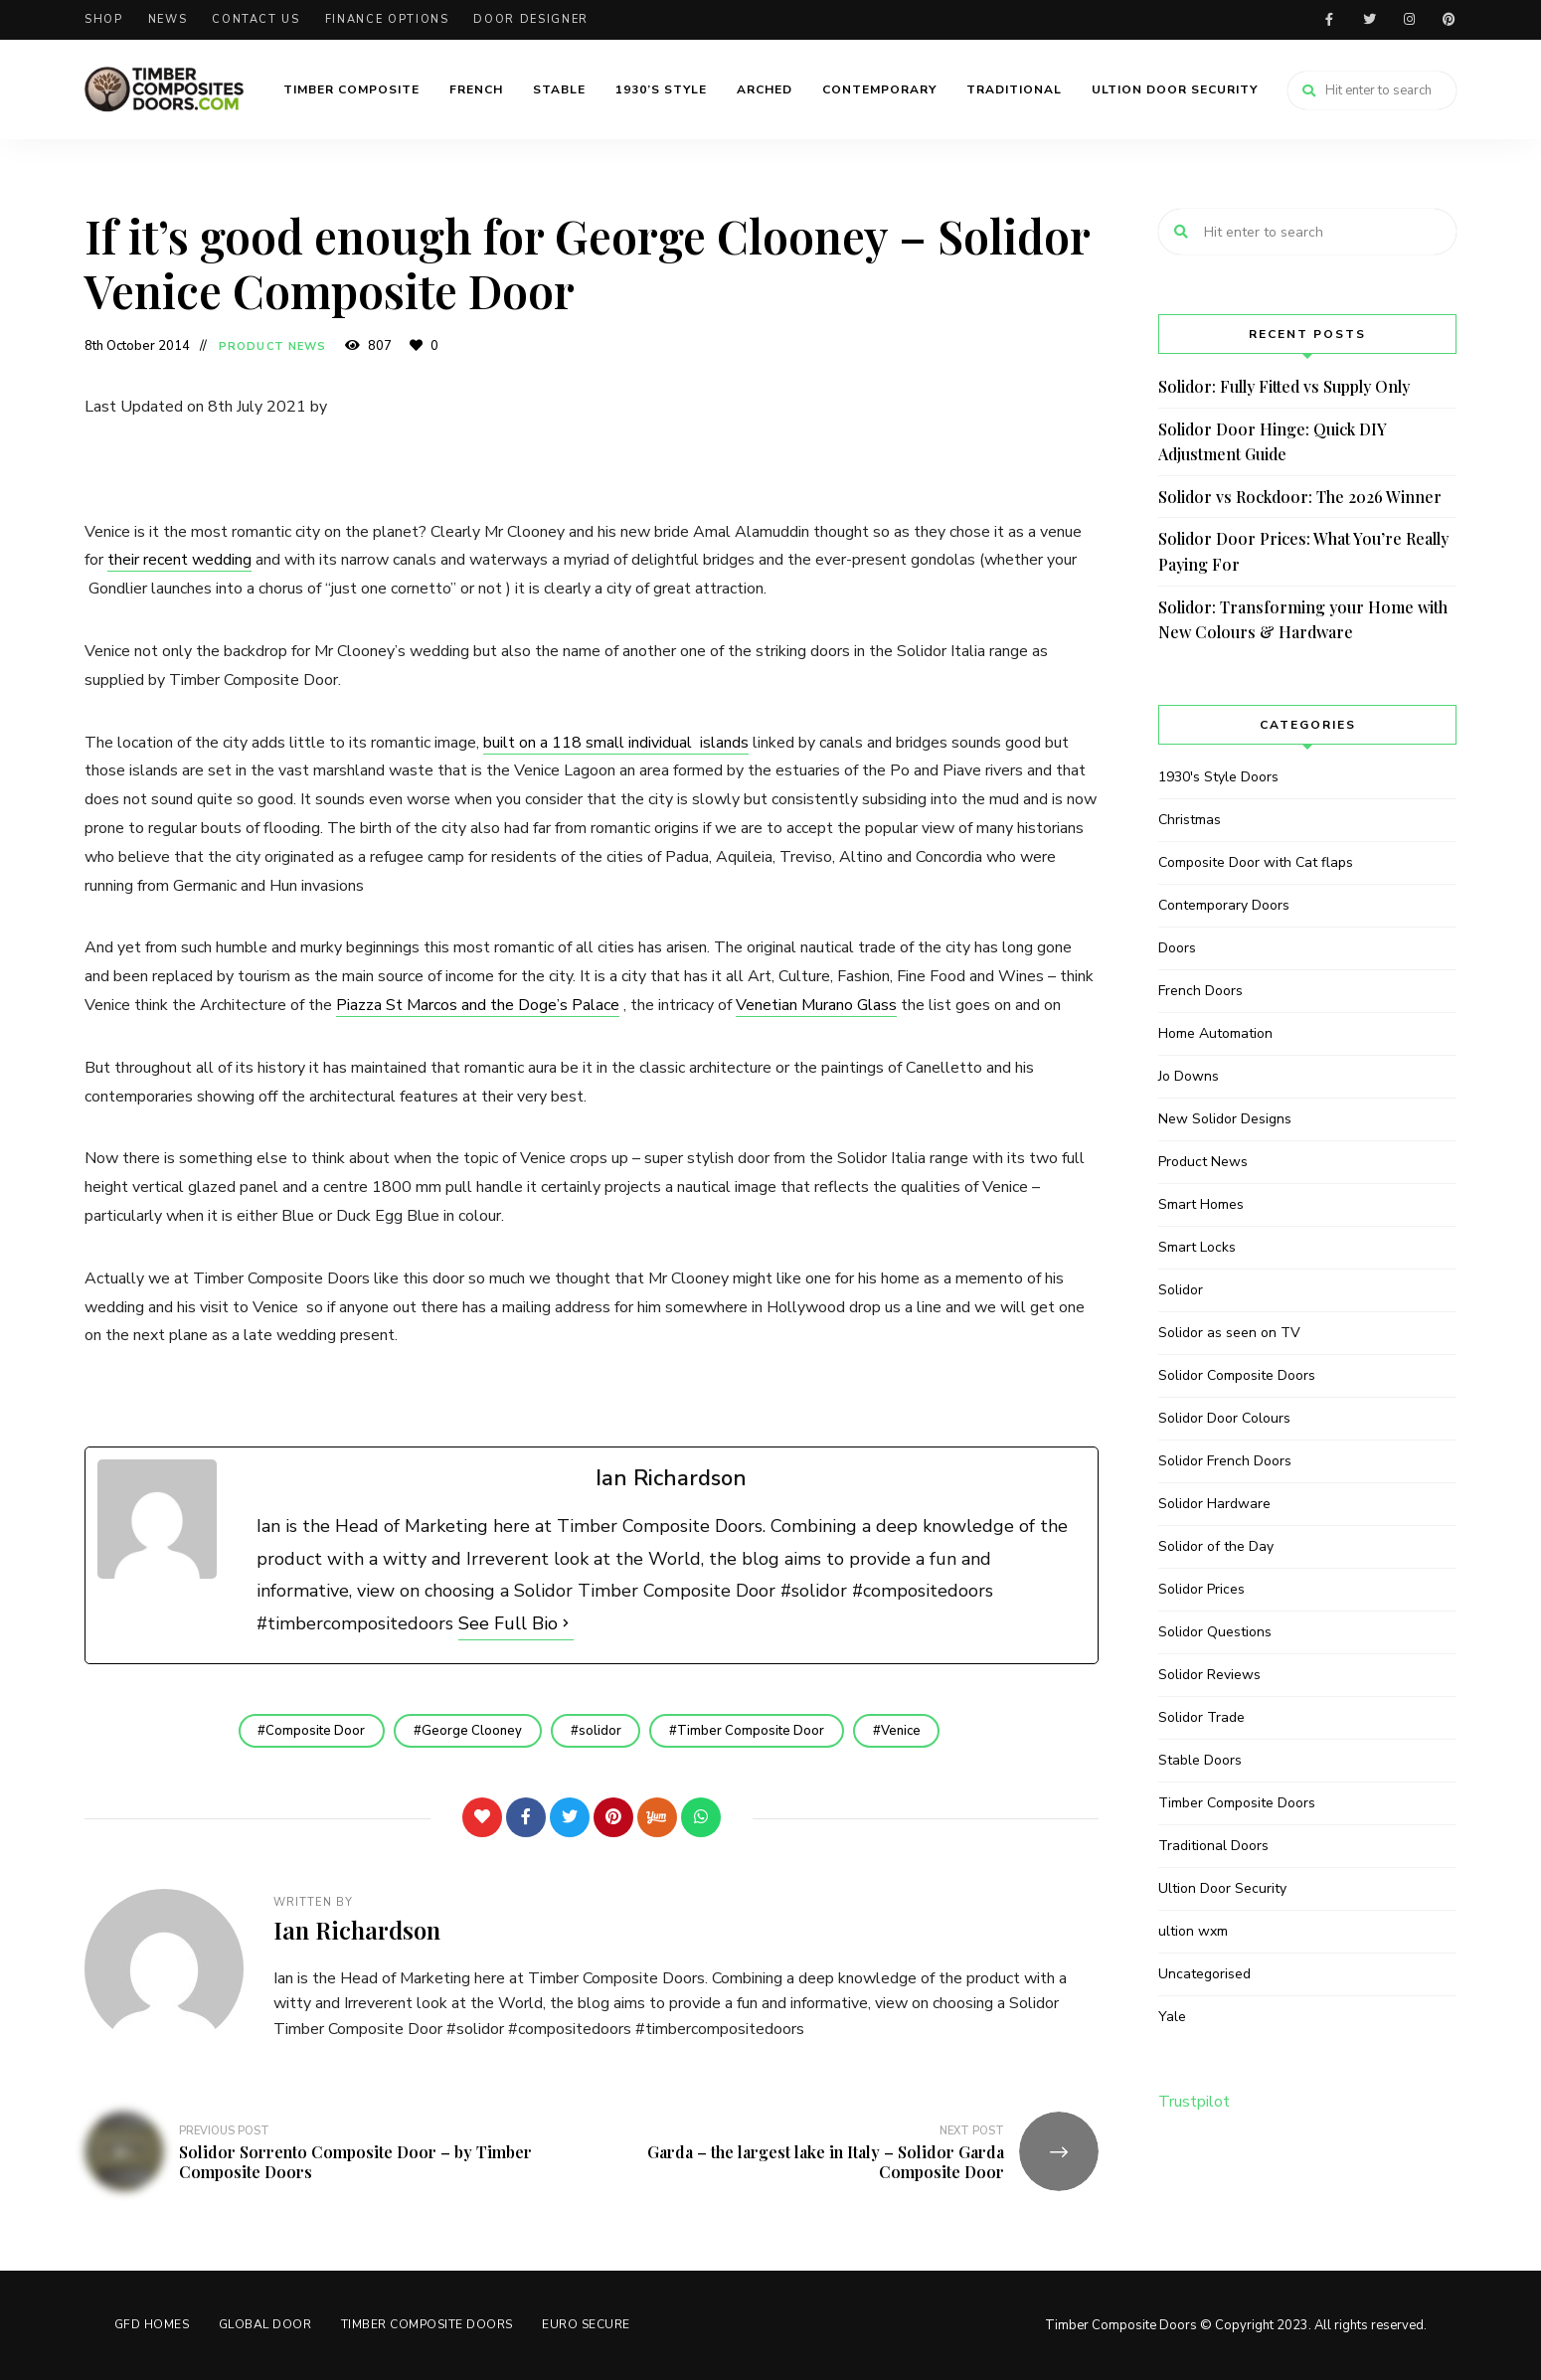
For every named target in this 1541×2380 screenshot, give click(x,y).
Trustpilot (1194, 2102)
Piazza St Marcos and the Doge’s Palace (477, 1005)
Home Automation (1215, 1033)
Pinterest (1448, 20)
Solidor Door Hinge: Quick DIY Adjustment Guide (1272, 442)
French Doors (1200, 990)
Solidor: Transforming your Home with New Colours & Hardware (1303, 619)
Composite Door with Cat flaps (1255, 862)
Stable (559, 89)
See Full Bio (508, 1623)
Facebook (1329, 20)
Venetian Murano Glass (816, 1005)
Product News (272, 346)
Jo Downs (1188, 1076)
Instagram (1409, 20)
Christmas (1189, 819)
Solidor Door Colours (1224, 1418)
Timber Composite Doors (1236, 1802)
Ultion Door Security (1175, 89)
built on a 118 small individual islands (616, 743)
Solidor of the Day (1216, 1546)
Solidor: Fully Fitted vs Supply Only (1284, 386)
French (476, 89)
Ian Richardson (356, 1930)
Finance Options (387, 19)
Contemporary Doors (1223, 905)
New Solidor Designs (1224, 1118)
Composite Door (315, 1731)
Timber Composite (351, 89)
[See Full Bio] (566, 1623)
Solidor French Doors (1224, 1460)
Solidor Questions (1215, 1631)
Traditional (1014, 89)
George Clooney (472, 1731)
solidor (600, 1731)
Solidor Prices (1201, 1589)
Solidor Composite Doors (1236, 1375)
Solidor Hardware (1214, 1503)
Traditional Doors (1213, 1845)
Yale (1172, 2016)
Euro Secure (588, 2324)
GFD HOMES (152, 2324)
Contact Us (256, 19)
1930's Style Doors (1218, 776)
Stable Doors (1200, 1760)
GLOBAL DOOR (266, 2324)
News (168, 19)
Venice (902, 1731)
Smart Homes (1201, 1204)
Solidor (1180, 1289)
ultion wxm (1193, 1931)
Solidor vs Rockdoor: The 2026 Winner (1300, 496)
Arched (764, 89)
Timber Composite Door (751, 1731)
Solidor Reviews (1209, 1674)
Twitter (1369, 20)
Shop (104, 19)
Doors (1177, 947)
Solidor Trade (1201, 1717)
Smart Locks (1197, 1247)
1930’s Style (661, 89)
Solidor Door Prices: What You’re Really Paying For (1303, 551)
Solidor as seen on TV (1229, 1332)
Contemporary (879, 89)
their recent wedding (179, 560)
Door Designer (530, 19)
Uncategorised (1204, 1973)
